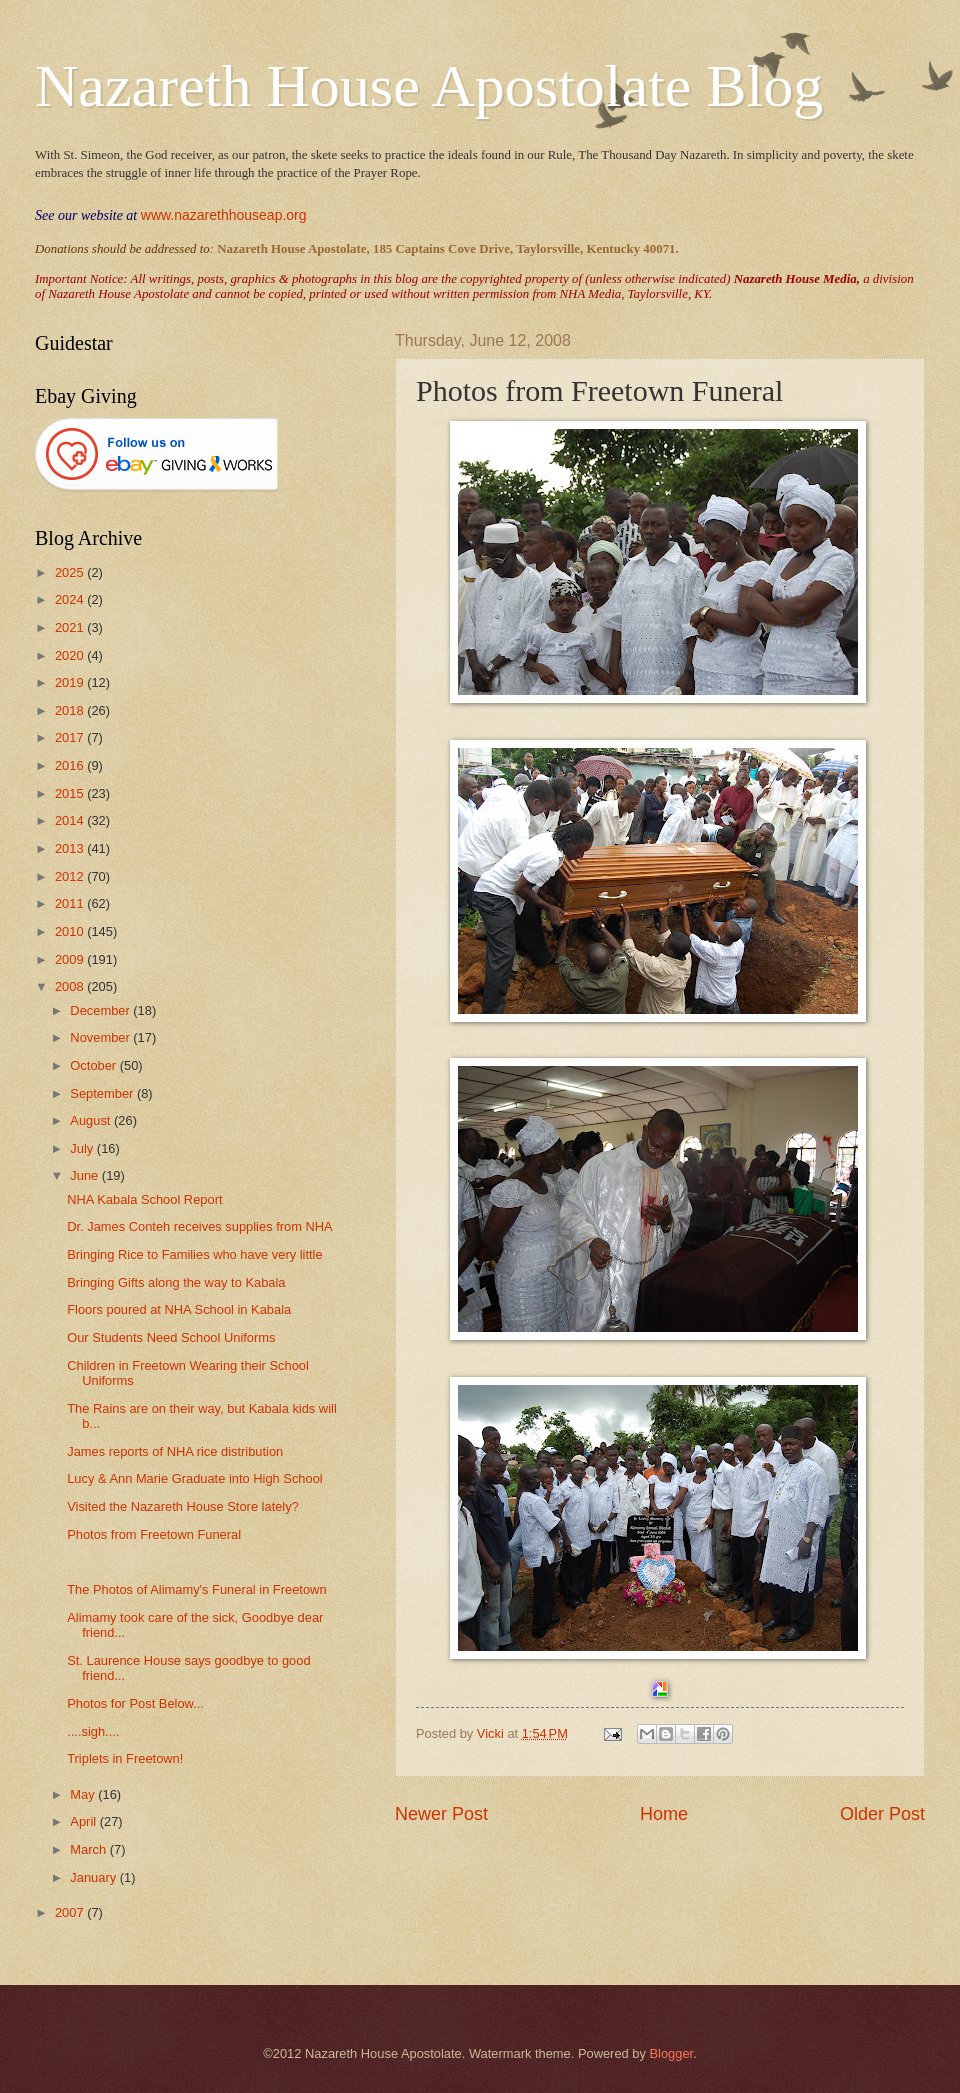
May (84, 1794)
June (86, 1175)
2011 (71, 903)
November (101, 1037)
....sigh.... (93, 1731)
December (101, 1010)
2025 (71, 572)
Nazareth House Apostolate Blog (429, 86)
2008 (71, 986)
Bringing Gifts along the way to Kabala (176, 1282)
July (83, 1148)
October (94, 1065)
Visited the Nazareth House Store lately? (183, 1506)
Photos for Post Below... (135, 1703)
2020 (71, 655)
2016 (71, 765)
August (92, 1120)
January (94, 1877)
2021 (71, 627)
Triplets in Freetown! (125, 1758)
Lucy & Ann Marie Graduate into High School (195, 1478)
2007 (71, 1912)
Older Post (882, 1814)
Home (664, 1814)
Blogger (671, 2053)
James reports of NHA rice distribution (175, 1451)
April (84, 1821)
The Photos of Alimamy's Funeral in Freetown (196, 1589)
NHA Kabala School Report (144, 1199)
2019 (71, 682)
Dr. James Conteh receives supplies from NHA (199, 1226)
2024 (71, 599)
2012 (71, 876)
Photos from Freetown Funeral (154, 1534)
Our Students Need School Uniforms (171, 1337)
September (103, 1093)
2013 (71, 848)
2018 (71, 710)
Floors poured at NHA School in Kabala (179, 1309)
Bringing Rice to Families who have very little (194, 1254)
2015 (71, 793)
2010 (71, 931)
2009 (71, 959)
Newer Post (441, 1814)
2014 (71, 820)
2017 (71, 737)
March (89, 1849)
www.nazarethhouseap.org (224, 215)
